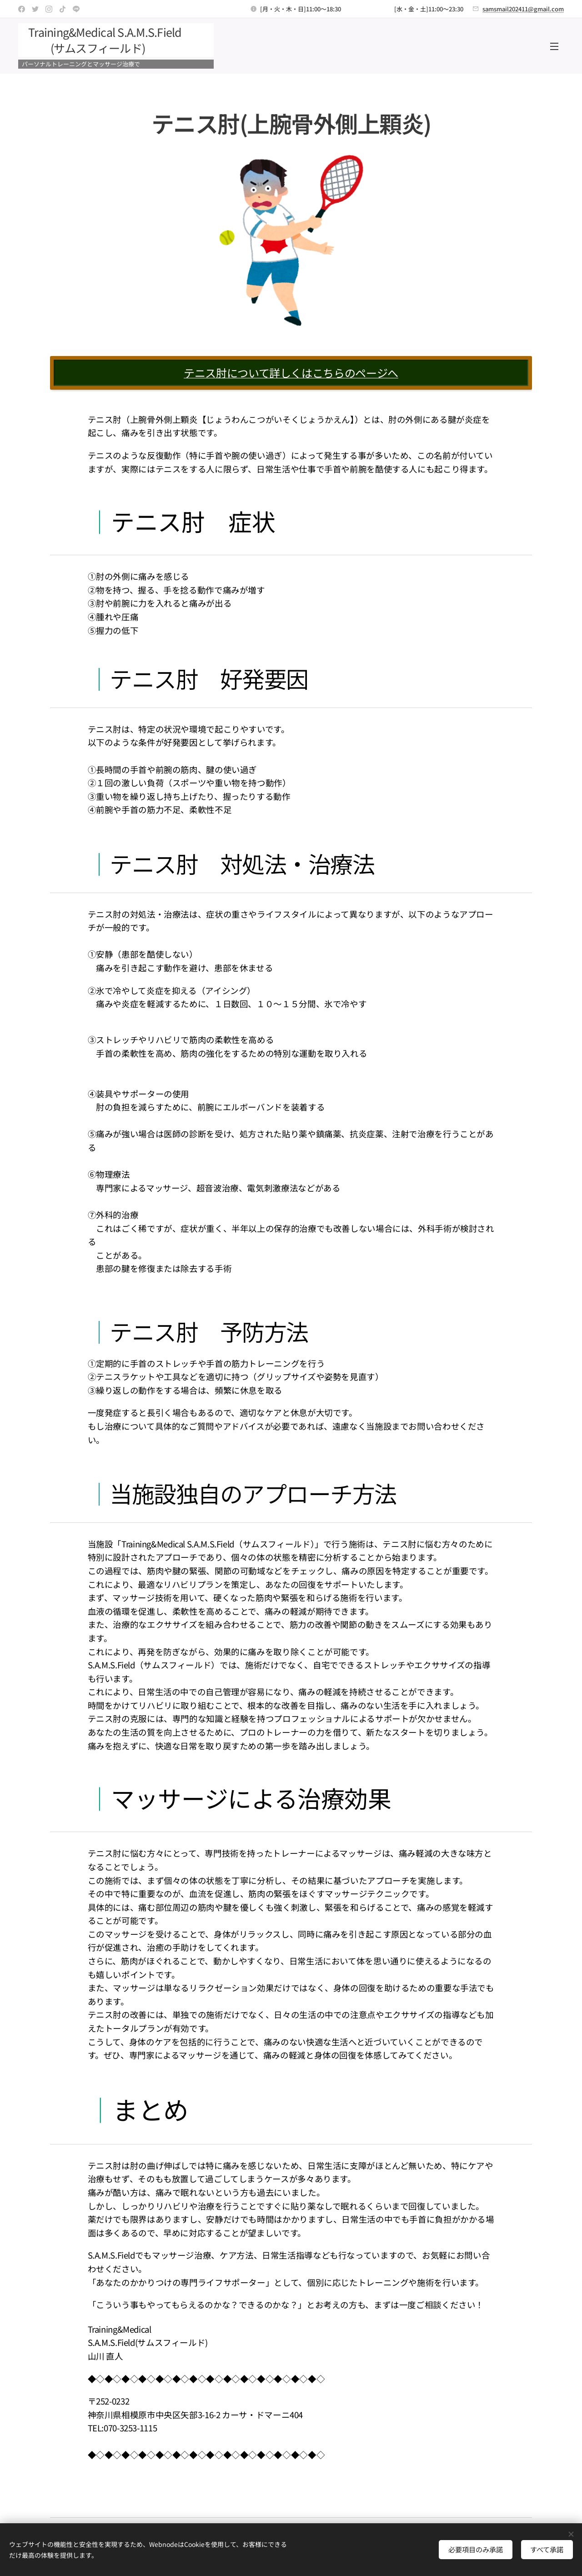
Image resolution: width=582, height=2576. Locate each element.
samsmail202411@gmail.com (523, 9)
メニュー (554, 46)
